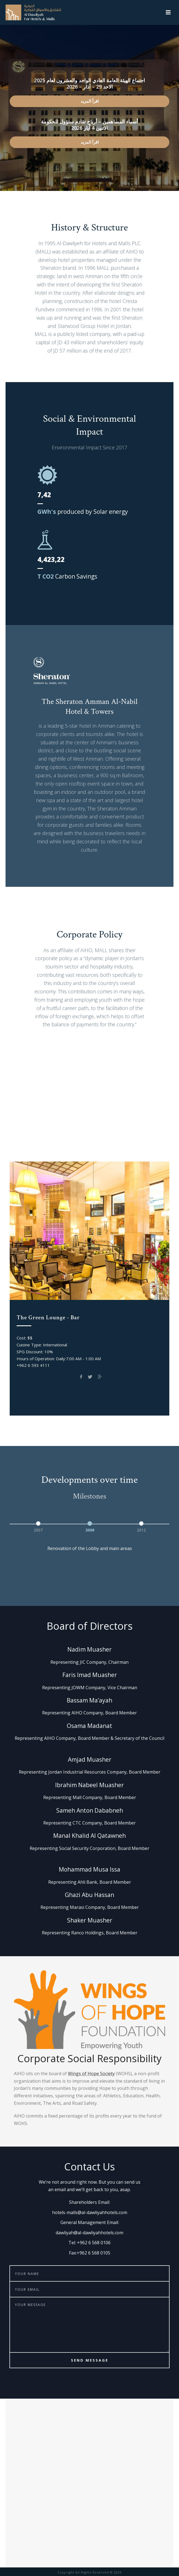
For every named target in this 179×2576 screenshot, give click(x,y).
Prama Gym (44, 1146)
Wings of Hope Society (91, 2073)
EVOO (74, 1146)
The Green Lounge (128, 1135)
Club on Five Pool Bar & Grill (63, 1135)
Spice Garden (105, 1146)
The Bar (138, 1146)
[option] (38, 1526)
